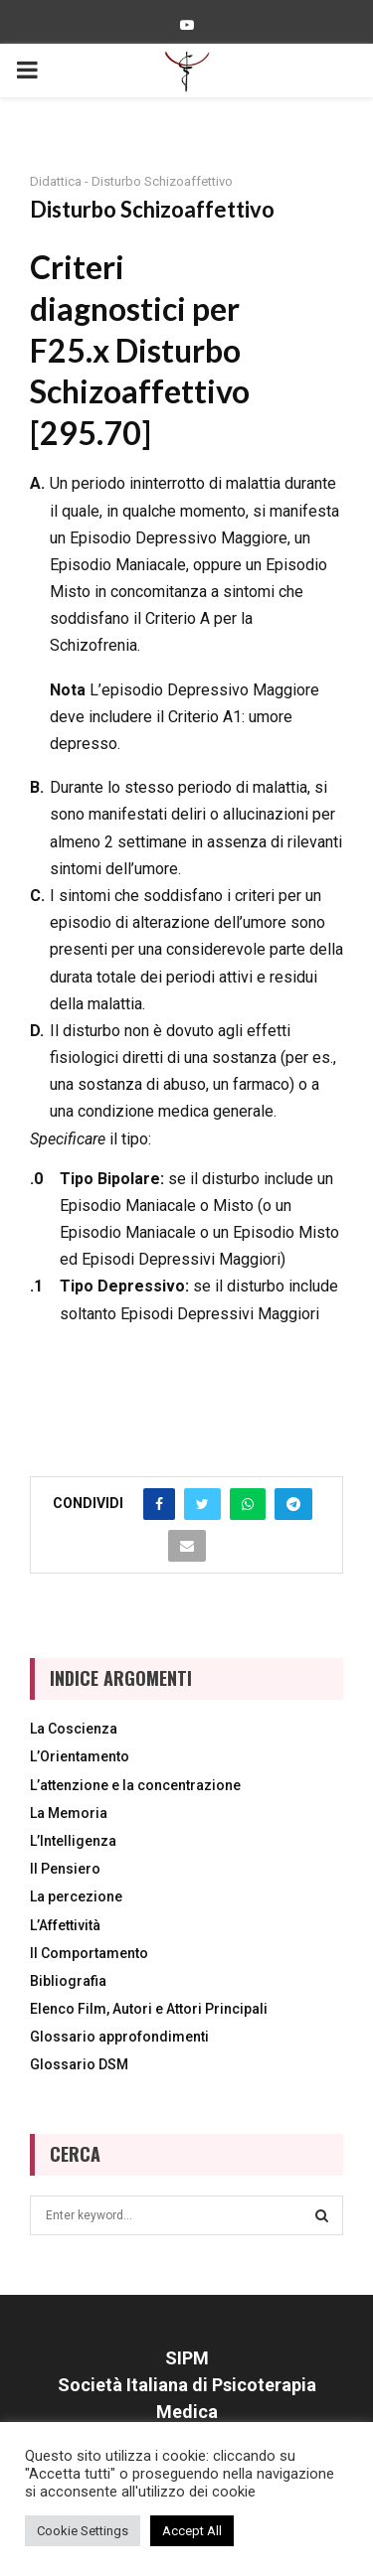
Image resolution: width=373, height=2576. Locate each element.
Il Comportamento (89, 1953)
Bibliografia (68, 1981)
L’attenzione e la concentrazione (135, 1785)
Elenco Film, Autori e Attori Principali (149, 2009)
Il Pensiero (65, 1869)
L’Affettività (65, 1925)
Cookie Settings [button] (82, 2530)
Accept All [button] (192, 2530)
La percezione (76, 1896)
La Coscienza (73, 1729)
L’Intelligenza (73, 1841)
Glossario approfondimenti (119, 2037)
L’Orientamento (79, 1756)
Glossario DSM (79, 2064)
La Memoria (68, 1813)
